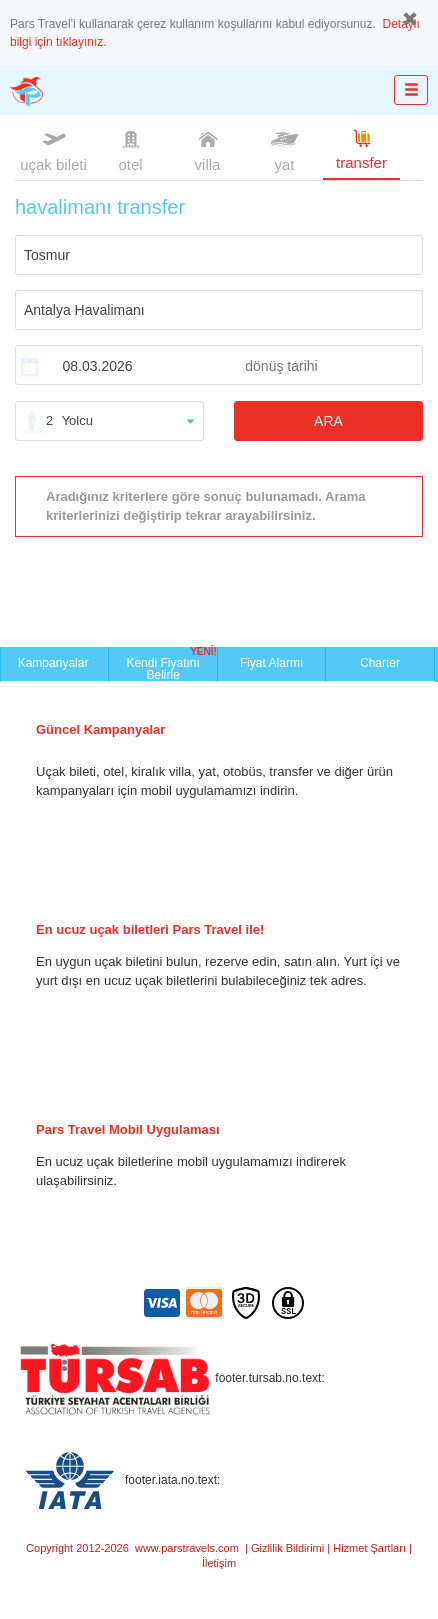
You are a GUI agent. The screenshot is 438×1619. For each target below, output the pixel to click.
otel (131, 149)
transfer (361, 148)
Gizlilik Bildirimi (287, 1548)
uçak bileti (53, 149)
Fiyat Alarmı (271, 663)
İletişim (219, 1563)
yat (285, 149)
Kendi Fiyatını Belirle (171, 664)
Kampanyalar (55, 663)
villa (208, 149)
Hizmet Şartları (369, 1548)
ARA (328, 421)
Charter (380, 663)
